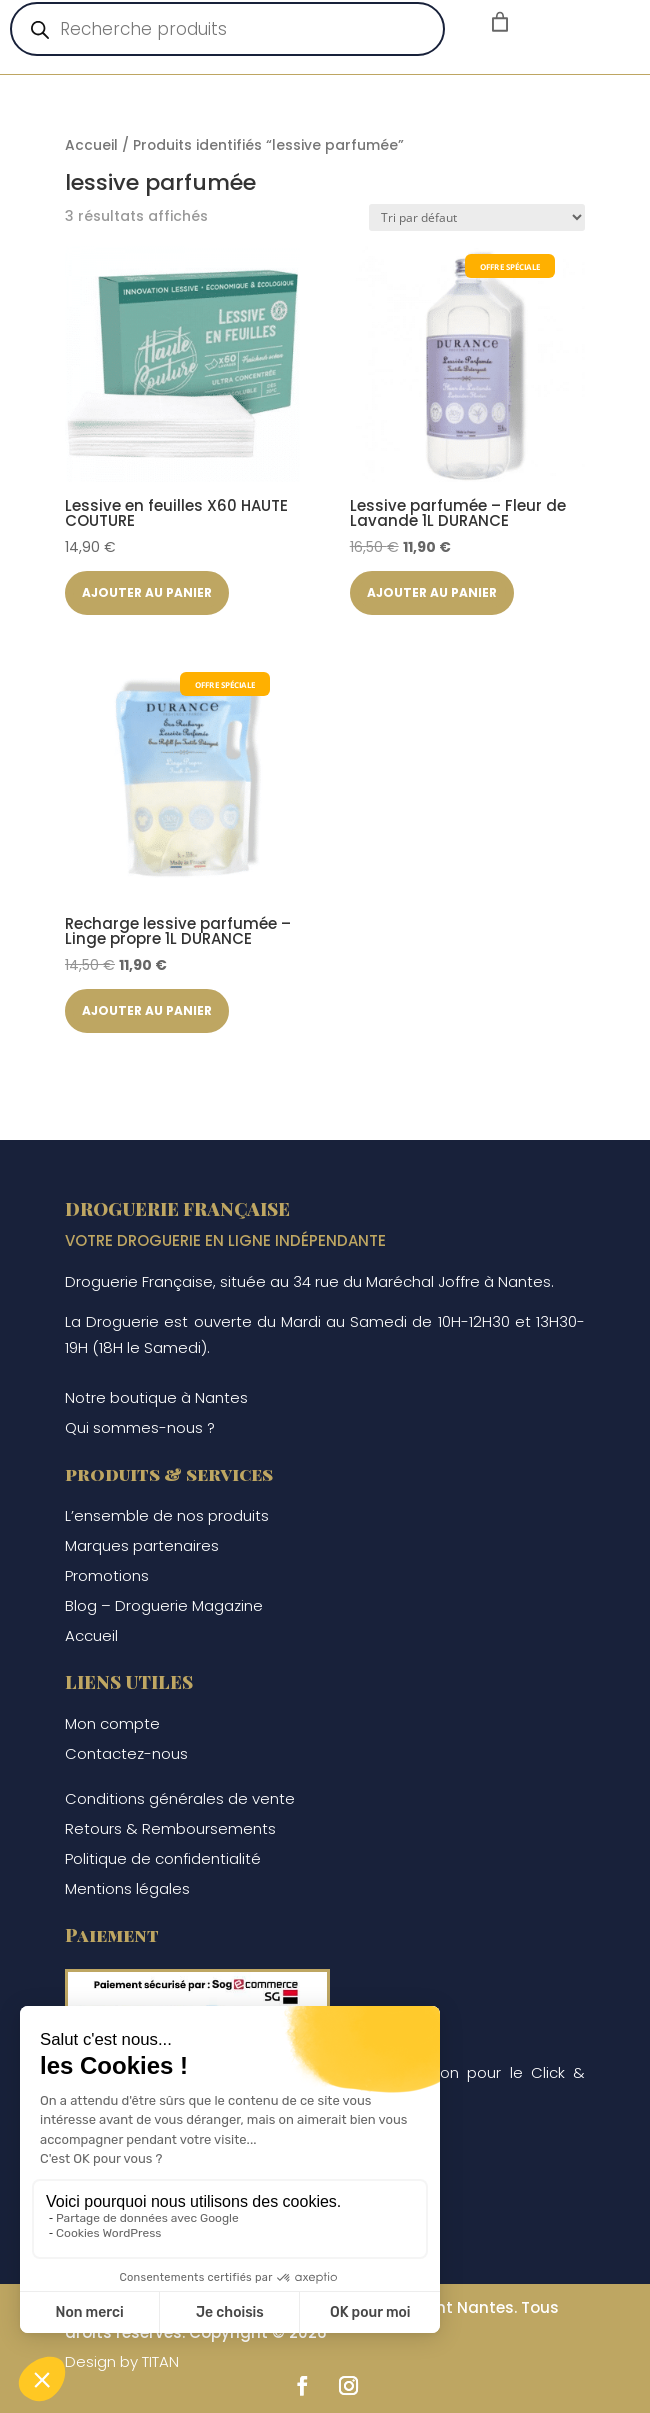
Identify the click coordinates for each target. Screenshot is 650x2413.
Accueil (91, 145)
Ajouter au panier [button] (150, 592)
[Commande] (477, 217)
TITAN (160, 2361)
